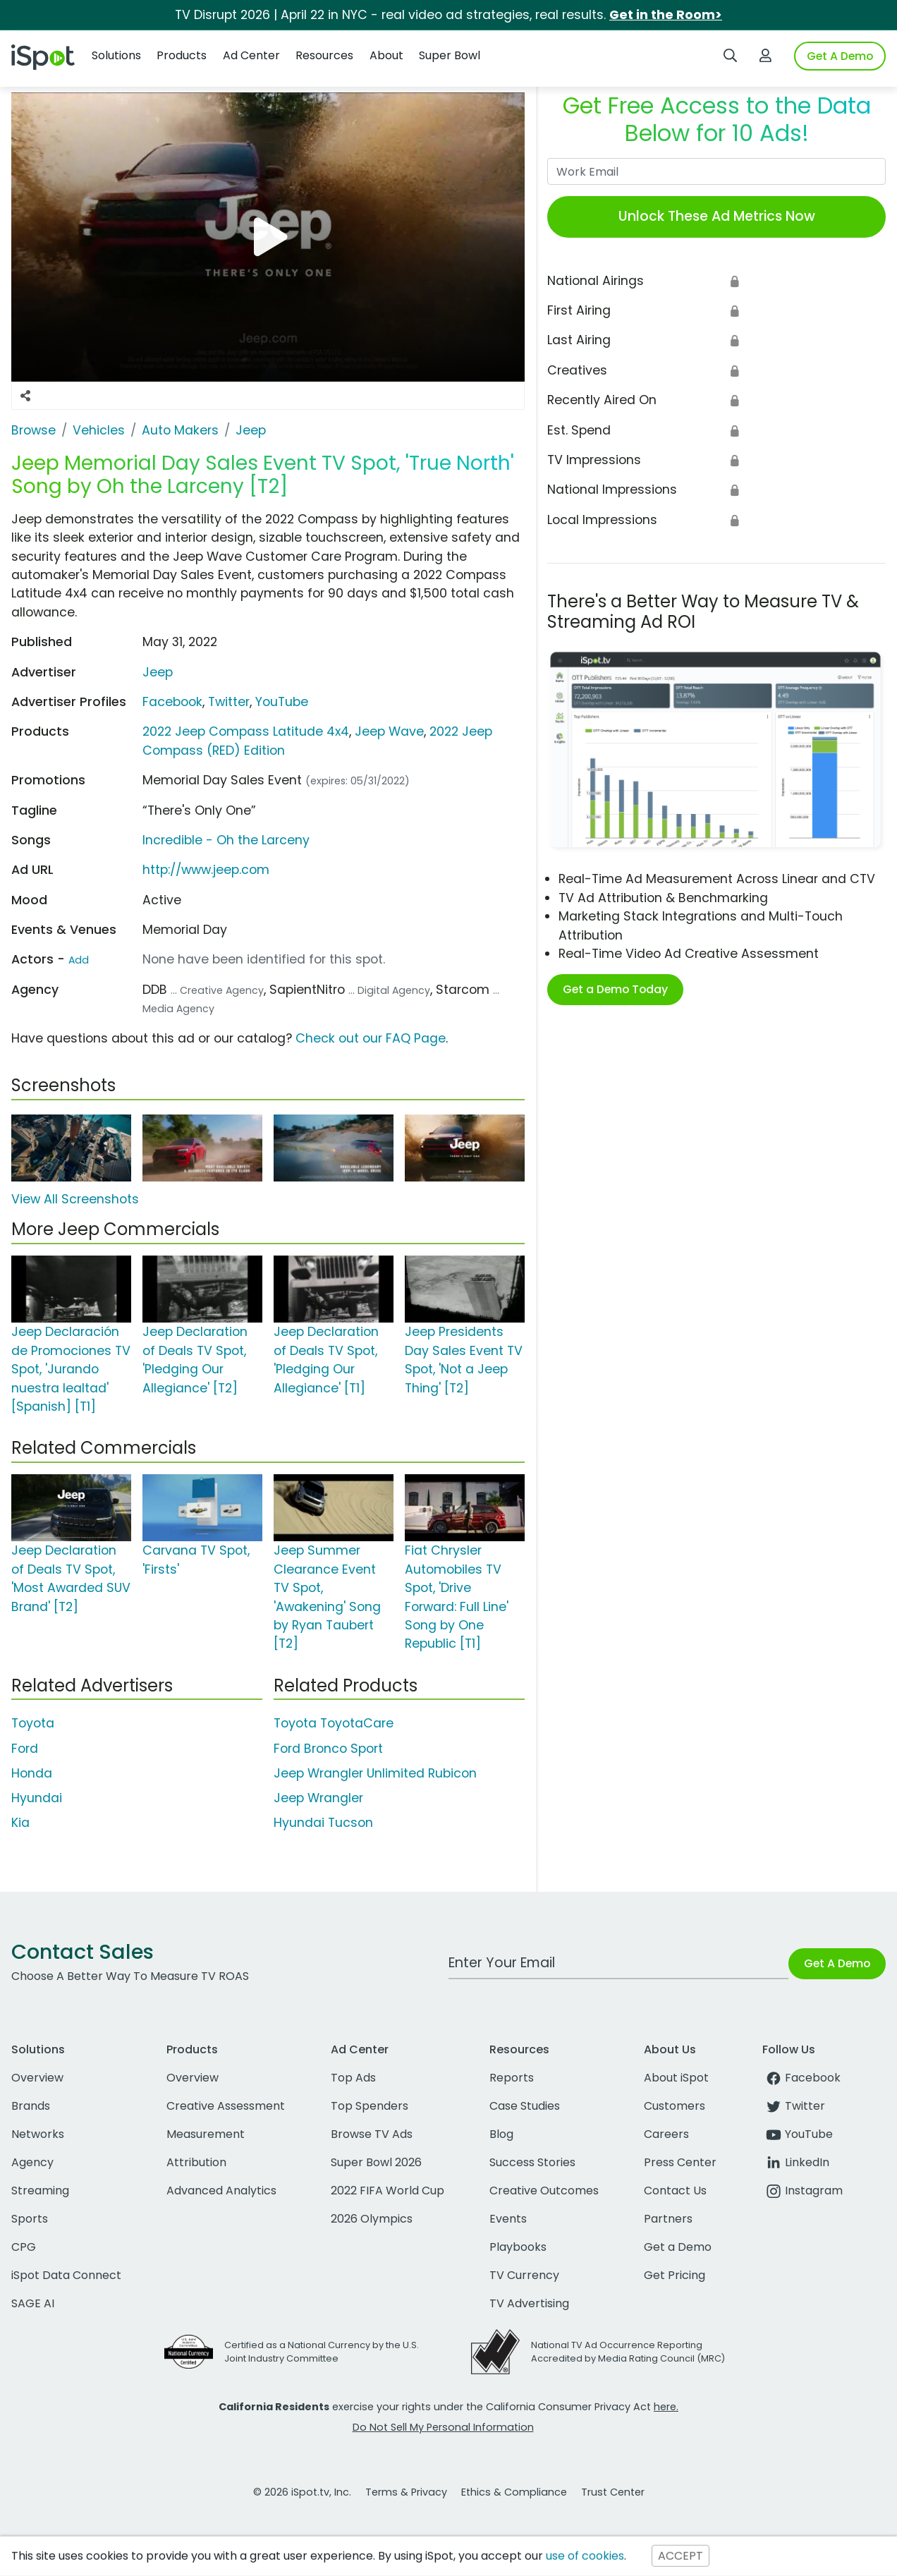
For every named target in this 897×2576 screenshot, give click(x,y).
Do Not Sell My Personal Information (443, 2427)
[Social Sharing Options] (25, 395)
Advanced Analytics (221, 2190)
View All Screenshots (75, 1199)
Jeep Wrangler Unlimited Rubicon (375, 1773)
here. (666, 2407)
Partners (668, 2219)
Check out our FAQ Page (370, 1038)
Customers (674, 2106)
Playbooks (518, 2247)
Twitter (229, 701)
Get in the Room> (665, 14)
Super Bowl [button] (449, 55)
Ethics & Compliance (514, 2492)
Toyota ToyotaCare (333, 1723)
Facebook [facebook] (801, 2078)
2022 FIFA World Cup (387, 2190)
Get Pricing (674, 2275)
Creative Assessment (225, 2106)
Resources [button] (324, 55)
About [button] (386, 55)
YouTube (281, 701)
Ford (24, 1748)
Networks (37, 2134)
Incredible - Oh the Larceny (226, 840)
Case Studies (524, 2106)
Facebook (172, 701)
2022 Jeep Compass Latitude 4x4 (245, 731)
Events (508, 2219)
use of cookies (585, 2556)
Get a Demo (678, 2247)
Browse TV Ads (372, 2134)
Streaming (40, 2190)
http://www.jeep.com (205, 869)
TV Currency (524, 2275)
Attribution (196, 2162)
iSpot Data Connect (66, 2275)
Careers (666, 2134)
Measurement (205, 2134)
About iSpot (676, 2078)
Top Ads (353, 2078)
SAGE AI (32, 2303)
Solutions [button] (116, 55)
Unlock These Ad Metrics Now (716, 216)
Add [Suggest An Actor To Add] (78, 960)
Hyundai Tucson (323, 1822)
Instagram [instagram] (802, 2190)
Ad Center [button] (251, 55)
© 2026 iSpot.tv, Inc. (302, 2492)
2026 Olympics (372, 2219)
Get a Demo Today (615, 989)
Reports (511, 2078)
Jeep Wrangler (318, 1798)
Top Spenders (369, 2106)
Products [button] (182, 55)
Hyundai (36, 1798)
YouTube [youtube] (797, 2134)
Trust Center (613, 2492)
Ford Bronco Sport (328, 1748)
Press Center (680, 2162)
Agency (32, 2162)
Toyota (32, 1723)
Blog (501, 2134)
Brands (30, 2106)
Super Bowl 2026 (376, 2162)
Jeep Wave (389, 731)
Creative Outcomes (544, 2190)
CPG (23, 2247)
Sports (29, 2219)
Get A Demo (840, 56)
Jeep (157, 672)
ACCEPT (680, 2556)
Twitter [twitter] (793, 2106)
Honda (31, 1773)
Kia (20, 1822)
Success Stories (532, 2162)
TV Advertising (529, 2303)
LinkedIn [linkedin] (795, 2162)
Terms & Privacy (406, 2492)
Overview (37, 2078)
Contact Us (675, 2190)
